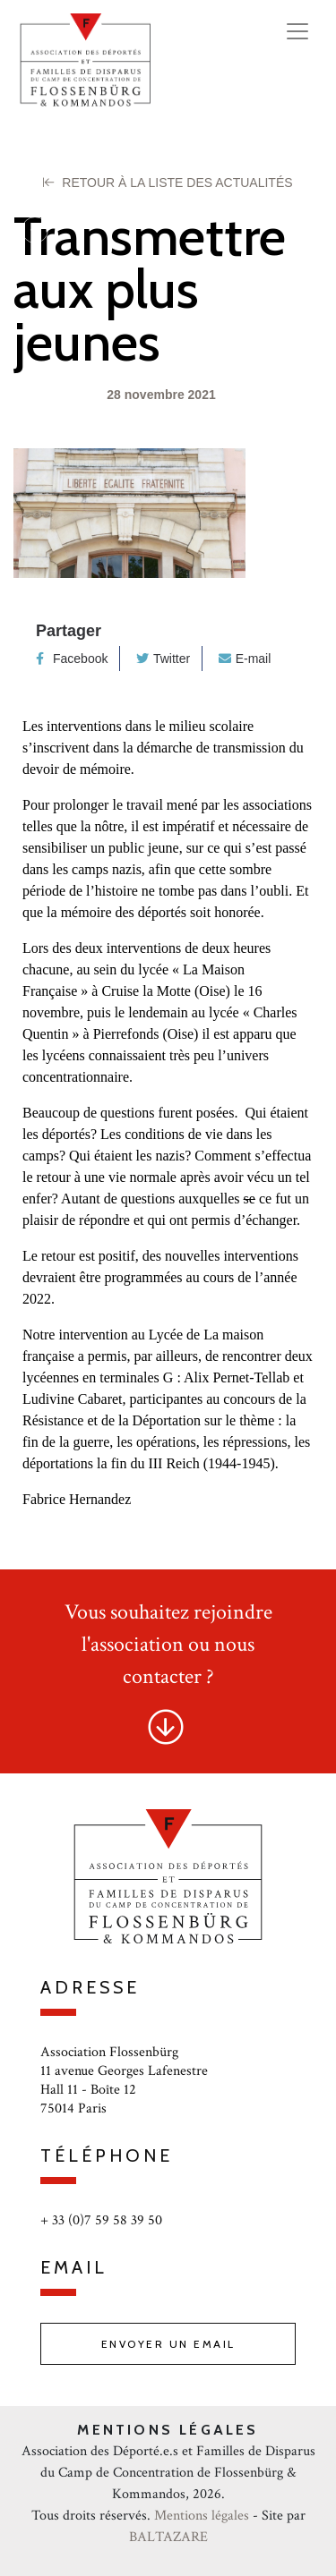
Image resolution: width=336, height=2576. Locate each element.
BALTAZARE (168, 2537)
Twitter (163, 658)
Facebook (72, 658)
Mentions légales (201, 2515)
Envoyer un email (168, 2344)
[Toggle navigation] (297, 31)
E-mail (245, 658)
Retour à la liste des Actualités (167, 182)
